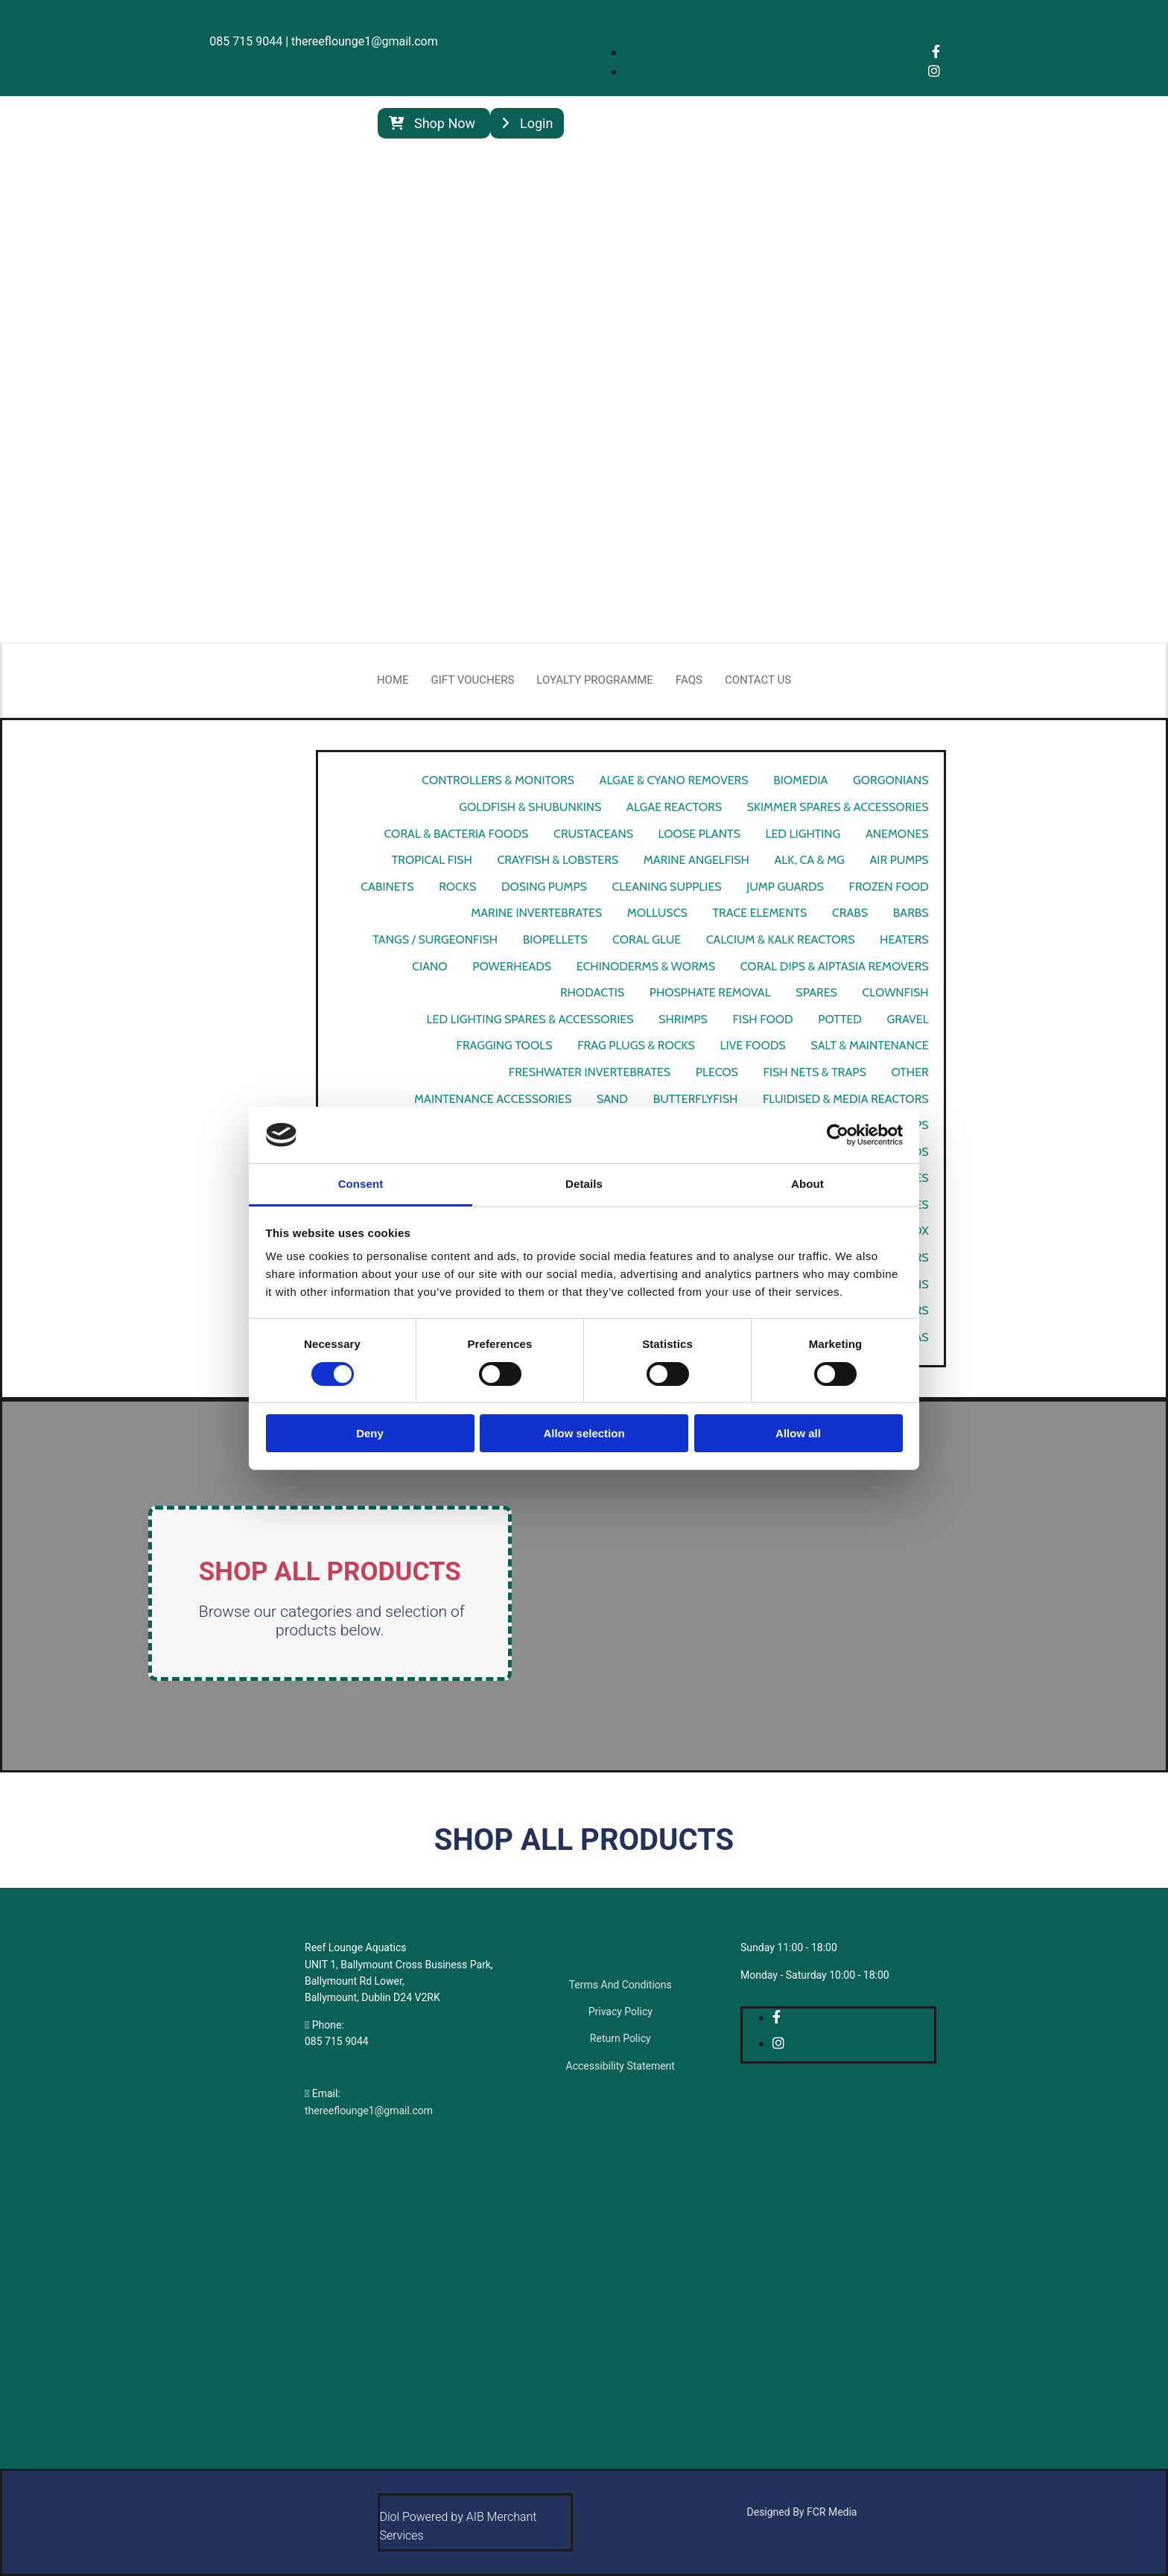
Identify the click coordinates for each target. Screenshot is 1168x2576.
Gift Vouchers (473, 680)
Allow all (798, 1433)
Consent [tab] (361, 1183)
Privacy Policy (620, 2011)
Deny (370, 1433)
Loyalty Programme (594, 680)
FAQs (689, 680)
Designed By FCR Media (802, 2512)
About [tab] (807, 1183)
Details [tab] (584, 1183)
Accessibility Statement (620, 2066)
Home (393, 680)
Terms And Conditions (620, 1985)
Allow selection (583, 1433)
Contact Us (758, 680)
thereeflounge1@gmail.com (369, 2111)
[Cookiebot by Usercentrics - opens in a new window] (837, 1135)
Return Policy (620, 2038)
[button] (434, 123)
